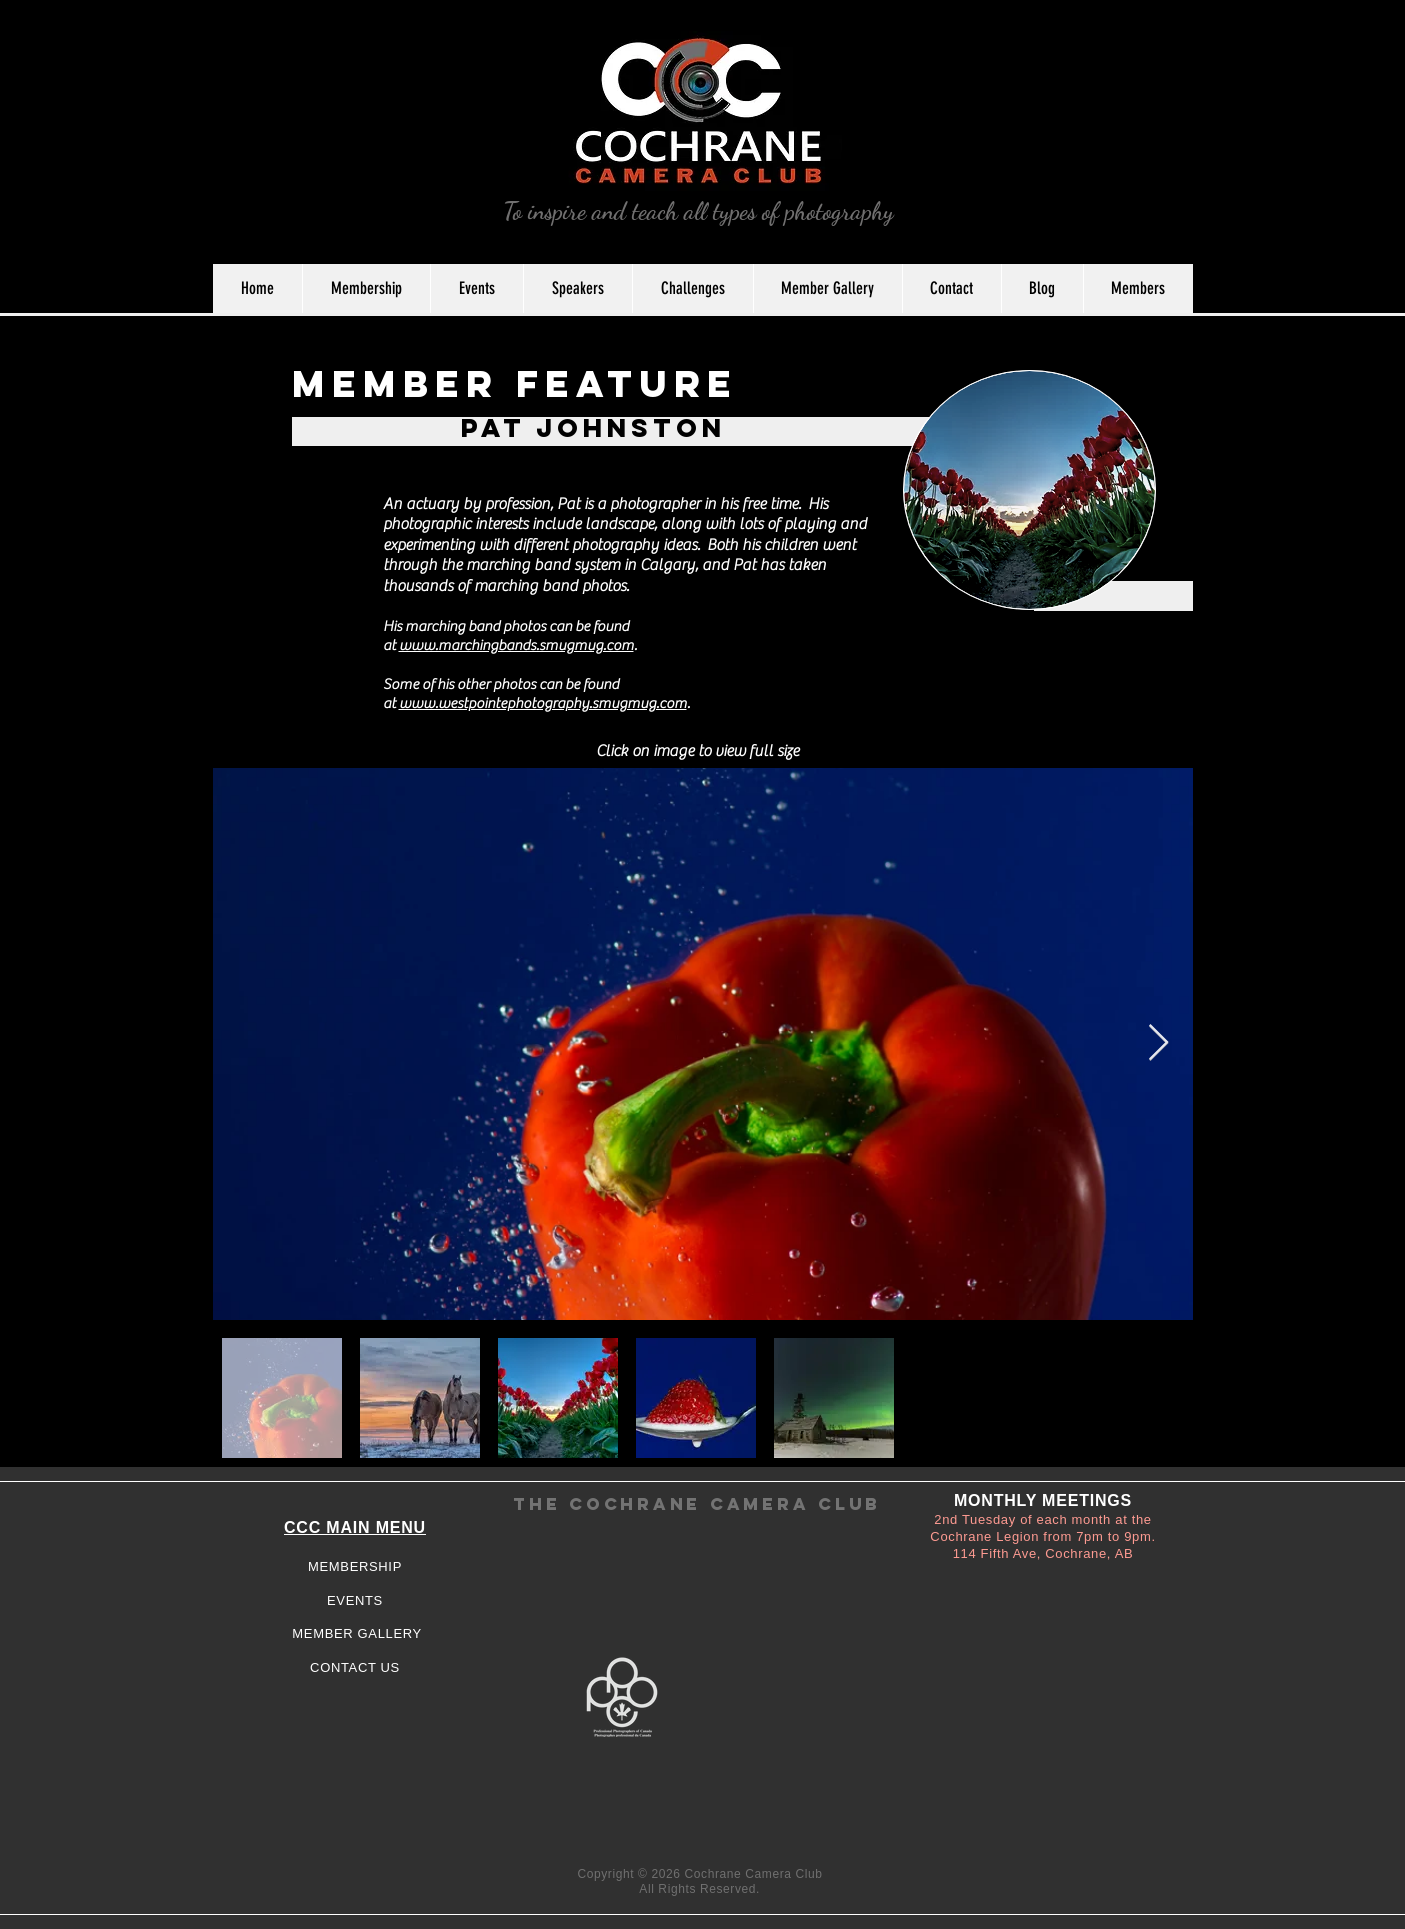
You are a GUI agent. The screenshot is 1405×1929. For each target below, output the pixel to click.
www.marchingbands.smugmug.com (516, 645)
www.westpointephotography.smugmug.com (543, 703)
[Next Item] (1158, 1043)
